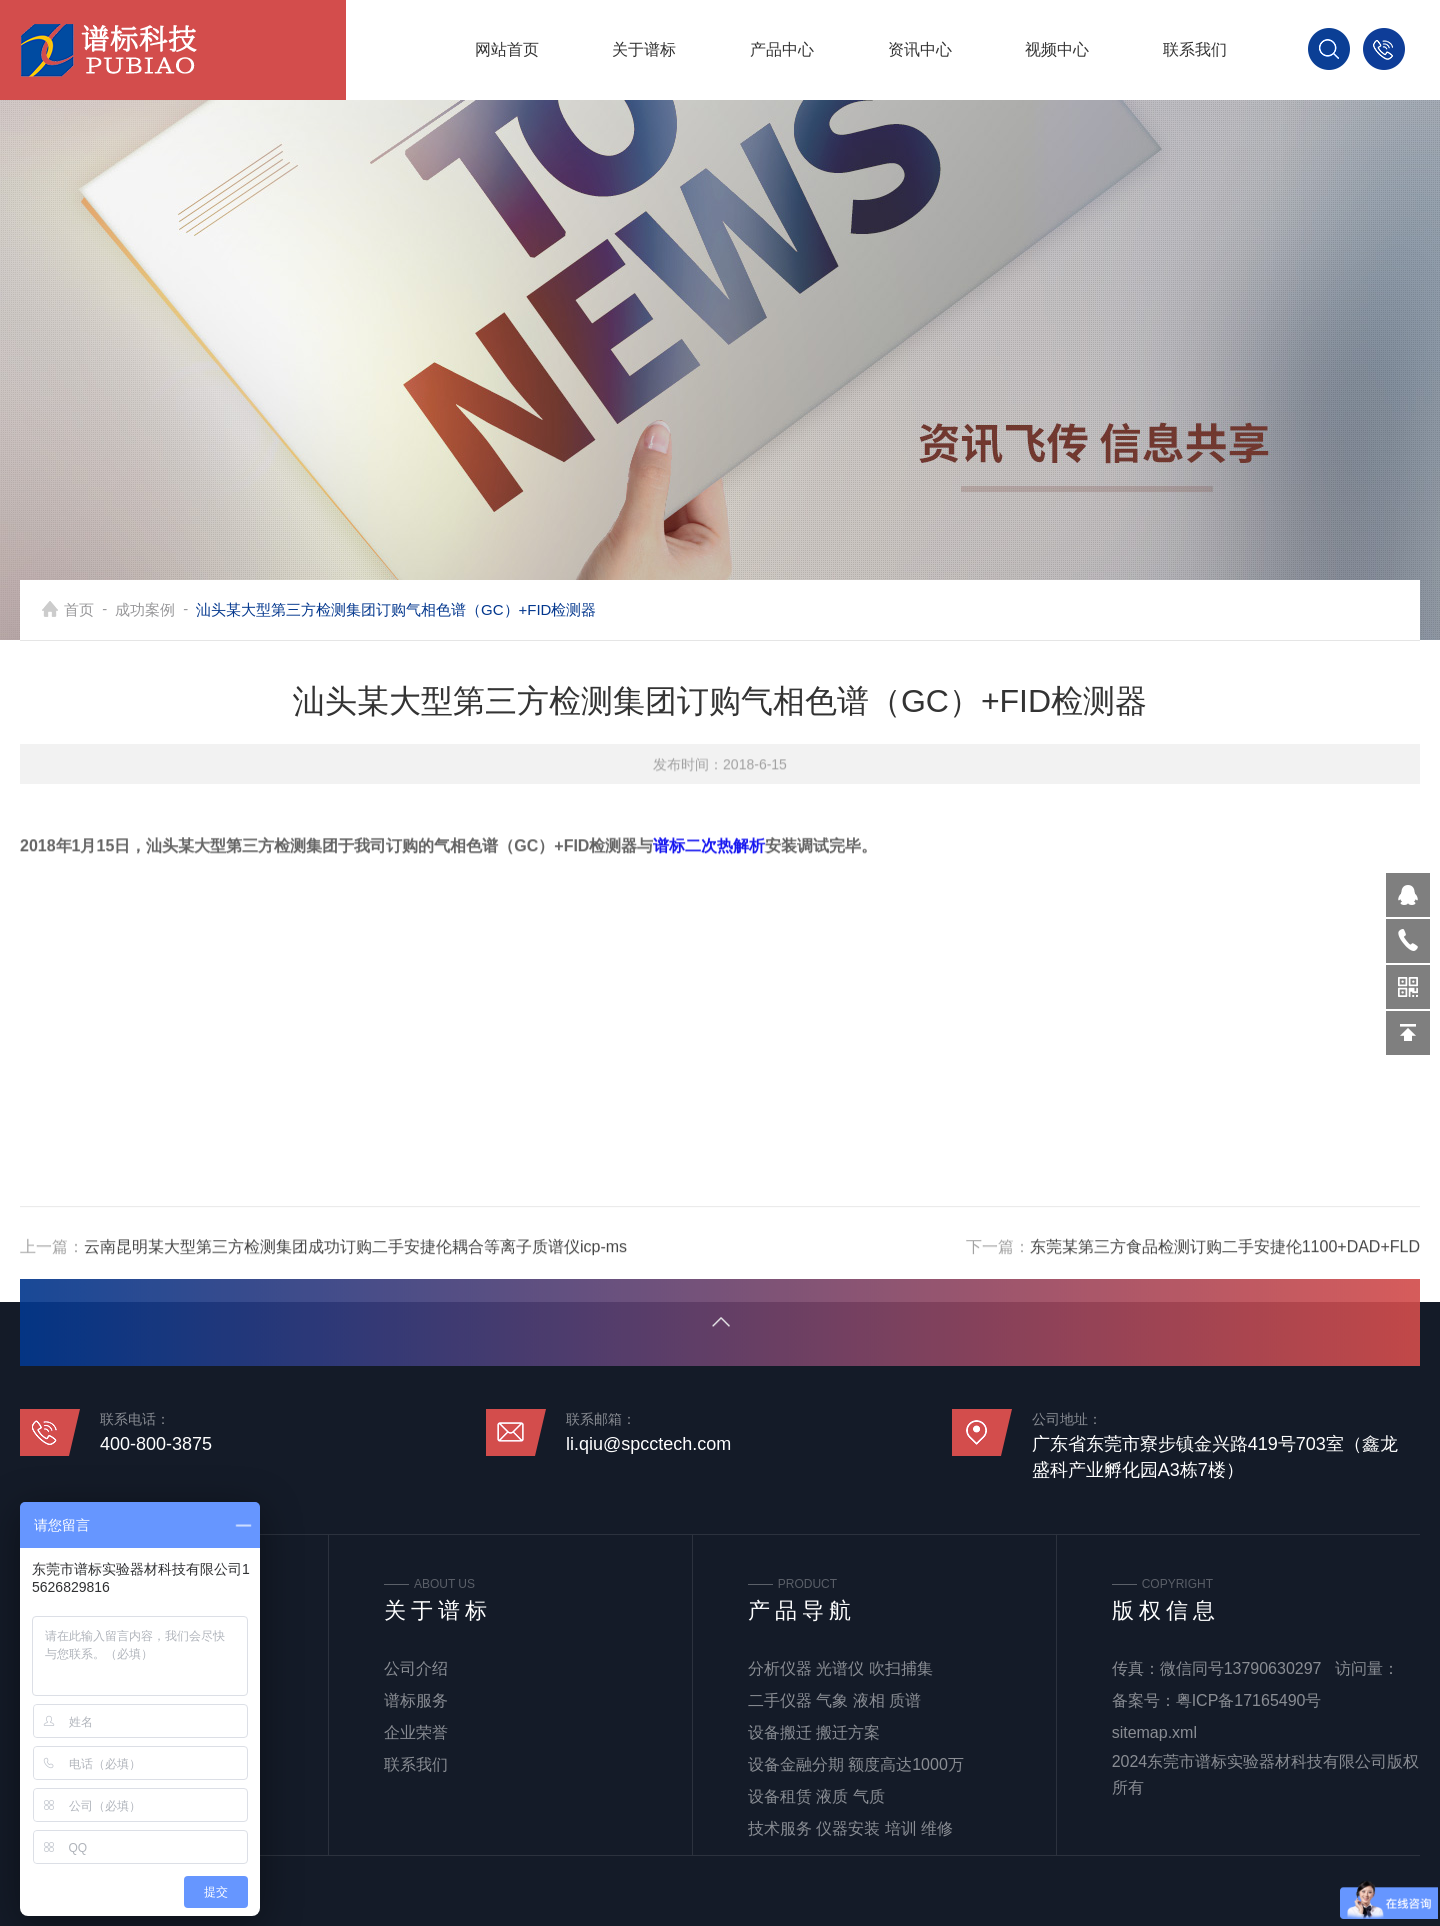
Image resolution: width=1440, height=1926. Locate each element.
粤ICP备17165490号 (1249, 1700)
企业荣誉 (416, 1732)
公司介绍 (416, 1668)
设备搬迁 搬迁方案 (814, 1732)
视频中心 (1057, 49)
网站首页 (507, 49)
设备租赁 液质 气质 (816, 1796)
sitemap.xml (1154, 1732)
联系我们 (1195, 49)
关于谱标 (644, 49)
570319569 (1408, 895)
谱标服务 (416, 1700)
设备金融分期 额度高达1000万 (856, 1764)
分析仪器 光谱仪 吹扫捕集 (840, 1668)
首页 (79, 609)
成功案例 (145, 609)
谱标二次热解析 (709, 1002)
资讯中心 (920, 49)
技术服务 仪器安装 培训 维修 (850, 1828)
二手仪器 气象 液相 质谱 (834, 1700)
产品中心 (782, 49)
